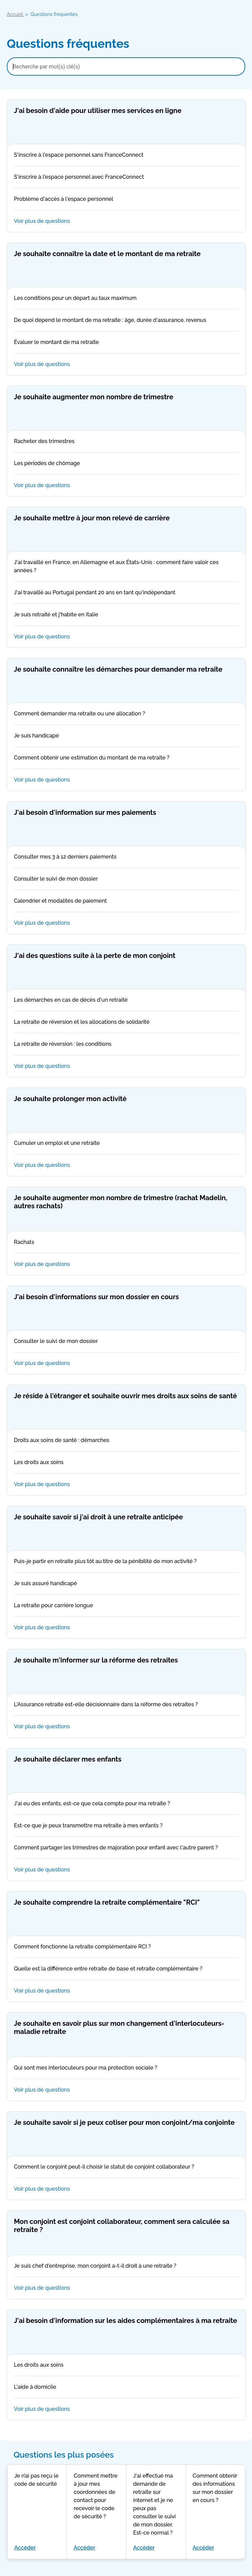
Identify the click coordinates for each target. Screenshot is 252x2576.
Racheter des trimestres (126, 441)
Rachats (126, 1242)
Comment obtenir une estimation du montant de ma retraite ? (126, 758)
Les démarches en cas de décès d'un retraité (126, 1000)
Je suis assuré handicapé (126, 1584)
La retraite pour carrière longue (126, 1606)
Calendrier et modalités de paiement (126, 901)
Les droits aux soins (126, 1462)
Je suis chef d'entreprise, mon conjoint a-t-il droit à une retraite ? (126, 2266)
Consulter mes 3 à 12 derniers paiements (126, 857)
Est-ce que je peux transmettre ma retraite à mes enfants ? (126, 1826)
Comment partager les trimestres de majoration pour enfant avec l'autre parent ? (126, 1848)
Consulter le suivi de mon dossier (126, 879)
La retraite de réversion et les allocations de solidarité (126, 1022)
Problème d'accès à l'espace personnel (126, 199)
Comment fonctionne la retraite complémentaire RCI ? (126, 1947)
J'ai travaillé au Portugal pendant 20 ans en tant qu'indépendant (126, 593)
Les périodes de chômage (126, 463)
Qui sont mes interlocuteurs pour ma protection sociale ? (126, 2068)
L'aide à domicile (126, 2387)
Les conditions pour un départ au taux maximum (126, 298)
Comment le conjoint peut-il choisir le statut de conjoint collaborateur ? (126, 2167)
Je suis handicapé (126, 736)
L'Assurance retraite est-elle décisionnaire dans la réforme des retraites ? (126, 1705)
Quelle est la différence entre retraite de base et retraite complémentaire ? (126, 1969)
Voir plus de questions (126, 221)
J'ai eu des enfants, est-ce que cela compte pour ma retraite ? (126, 1804)
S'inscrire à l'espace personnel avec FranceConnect (126, 177)
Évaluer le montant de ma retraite (126, 342)
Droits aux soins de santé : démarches (126, 1440)
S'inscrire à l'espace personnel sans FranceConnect (126, 155)
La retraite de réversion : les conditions (126, 1044)
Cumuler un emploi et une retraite (126, 1143)
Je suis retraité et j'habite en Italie (126, 615)
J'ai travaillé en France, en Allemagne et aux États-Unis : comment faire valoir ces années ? (126, 567)
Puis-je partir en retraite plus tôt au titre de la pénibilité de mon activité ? (126, 1561)
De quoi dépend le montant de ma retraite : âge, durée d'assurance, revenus (126, 320)
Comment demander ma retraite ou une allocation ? (126, 714)
